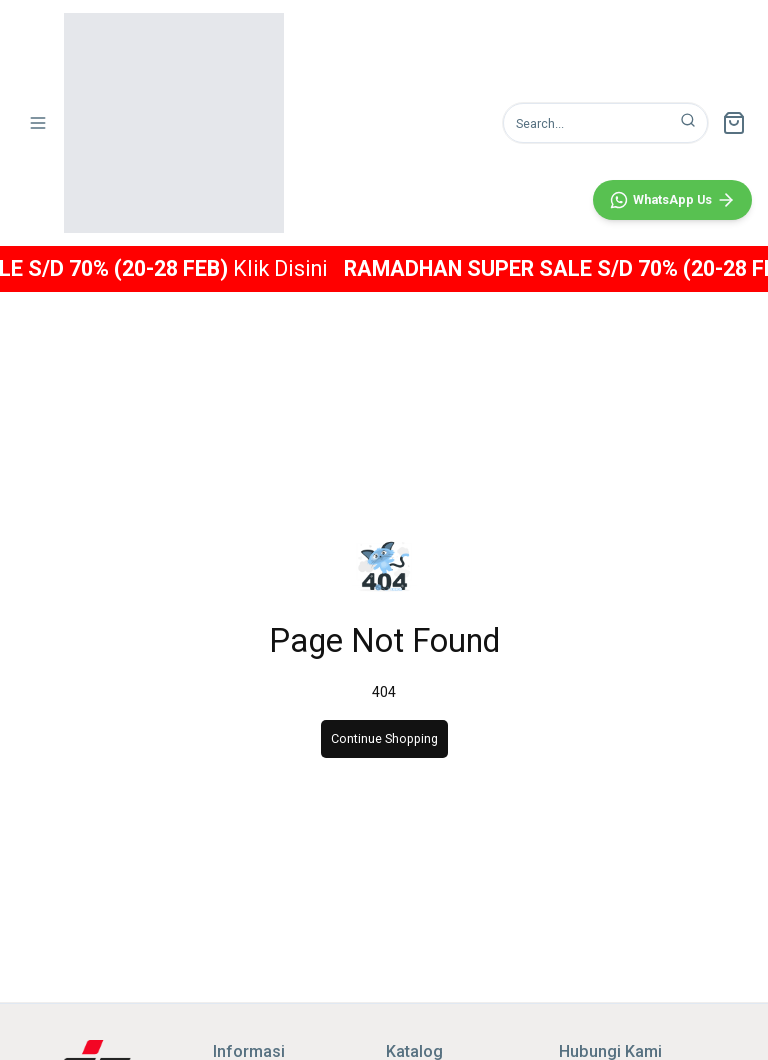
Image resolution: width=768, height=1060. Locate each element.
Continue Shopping (384, 738)
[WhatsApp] (672, 636)
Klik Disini (319, 268)
